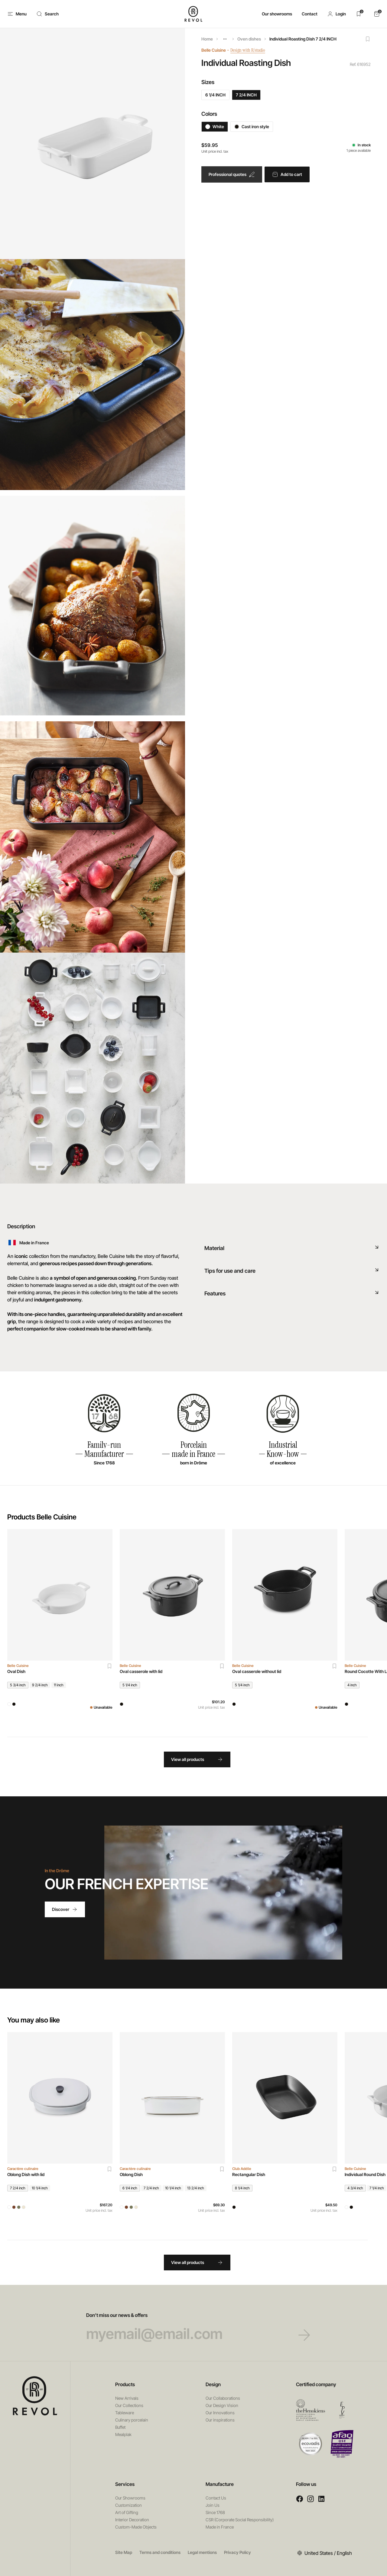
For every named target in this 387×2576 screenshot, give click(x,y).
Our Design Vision (222, 2405)
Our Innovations (220, 2412)
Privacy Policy (237, 2552)
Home (207, 38)
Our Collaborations (223, 2398)
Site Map (123, 2552)
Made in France (220, 2526)
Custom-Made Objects (136, 2526)
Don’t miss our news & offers (193, 2327)
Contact (309, 13)
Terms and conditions (159, 2552)
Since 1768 (215, 2512)
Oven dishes (249, 38)
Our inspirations (220, 2419)
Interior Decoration (132, 2519)
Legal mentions (202, 2552)
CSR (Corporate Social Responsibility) (240, 2519)
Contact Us (216, 2497)
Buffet (120, 2427)
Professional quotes (232, 174)
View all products (197, 1759)
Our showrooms (277, 13)
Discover (65, 1909)
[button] (336, 14)
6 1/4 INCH (215, 94)
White (214, 126)
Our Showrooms (130, 2497)
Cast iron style (251, 126)
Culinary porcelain (131, 2419)
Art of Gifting (126, 2512)
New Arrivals (126, 2398)
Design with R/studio (252, 50)
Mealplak (123, 2434)
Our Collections (129, 2405)
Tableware (124, 2412)
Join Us (213, 2505)
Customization (128, 2505)
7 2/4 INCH (246, 94)
